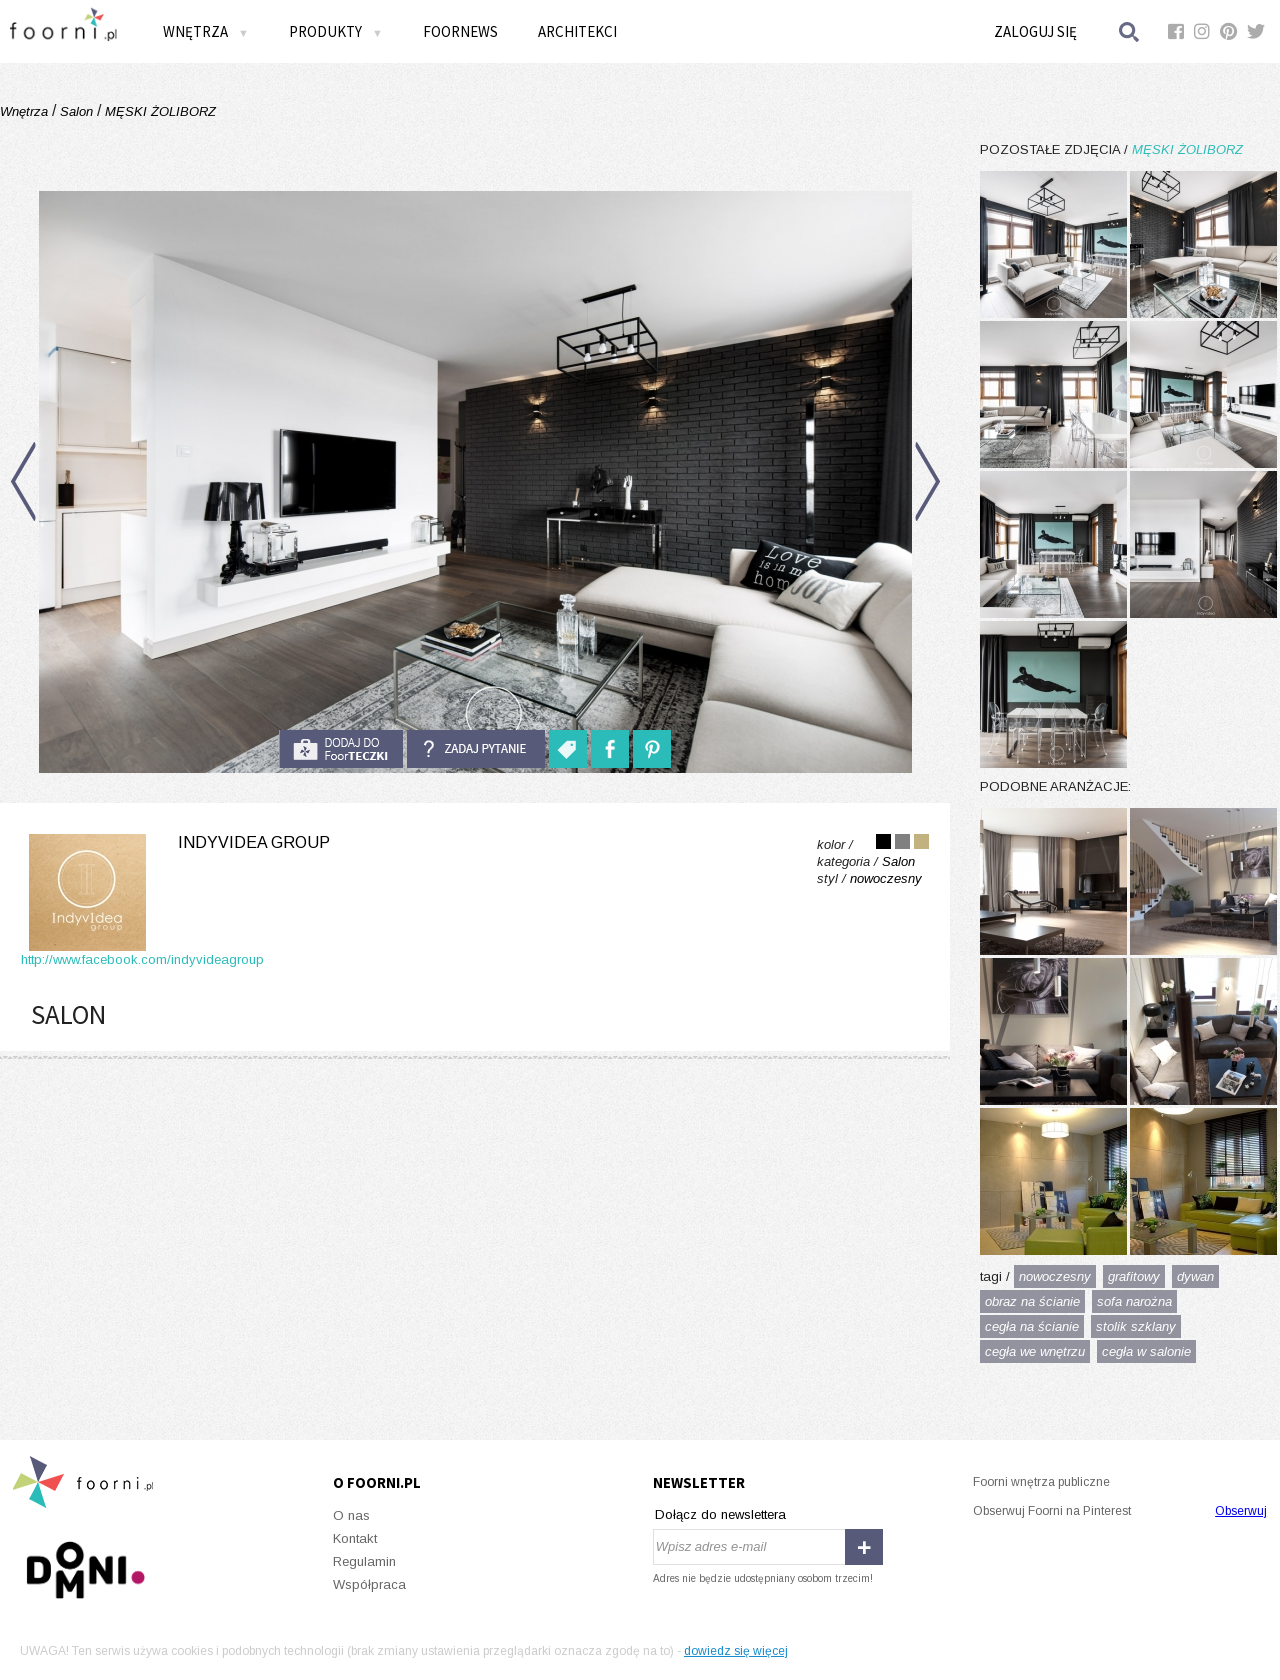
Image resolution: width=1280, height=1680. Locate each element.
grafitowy (1134, 1276)
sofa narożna (1134, 1301)
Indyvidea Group (254, 842)
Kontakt (355, 1538)
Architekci (577, 31)
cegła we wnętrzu (1035, 1351)
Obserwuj (1241, 1511)
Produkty (336, 31)
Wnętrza (206, 31)
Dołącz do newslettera (720, 1514)
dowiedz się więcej (736, 1651)
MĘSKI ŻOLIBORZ (158, 111)
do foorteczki (341, 749)
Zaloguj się (1035, 31)
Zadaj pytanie (476, 749)
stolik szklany (1136, 1326)
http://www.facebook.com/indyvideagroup (142, 959)
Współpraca (369, 1584)
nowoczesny (1055, 1276)
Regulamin (364, 1561)
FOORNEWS (460, 31)
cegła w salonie (1146, 1351)
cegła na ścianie (1032, 1326)
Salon (76, 111)
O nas (351, 1515)
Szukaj (1130, 31)
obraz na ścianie (1032, 1301)
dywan (1195, 1276)
